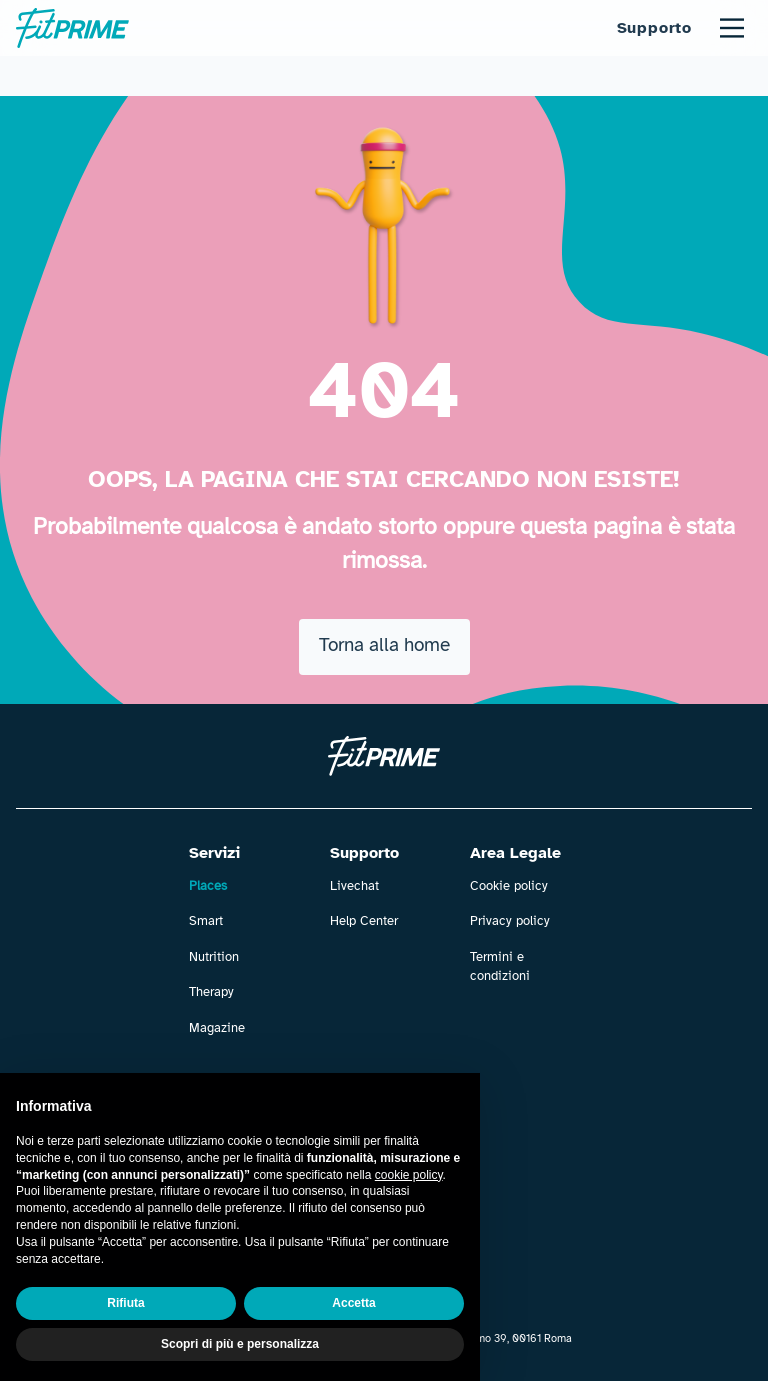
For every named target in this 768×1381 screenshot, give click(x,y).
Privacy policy (510, 921)
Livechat (354, 886)
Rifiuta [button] (125, 1303)
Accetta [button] (353, 1303)
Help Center (364, 921)
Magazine (217, 1028)
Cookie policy (509, 886)
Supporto (654, 28)
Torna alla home (384, 645)
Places (208, 886)
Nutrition (214, 957)
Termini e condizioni (500, 967)
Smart (206, 921)
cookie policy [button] (409, 1175)
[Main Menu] (732, 28)
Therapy (211, 992)
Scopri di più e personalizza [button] (240, 1344)
